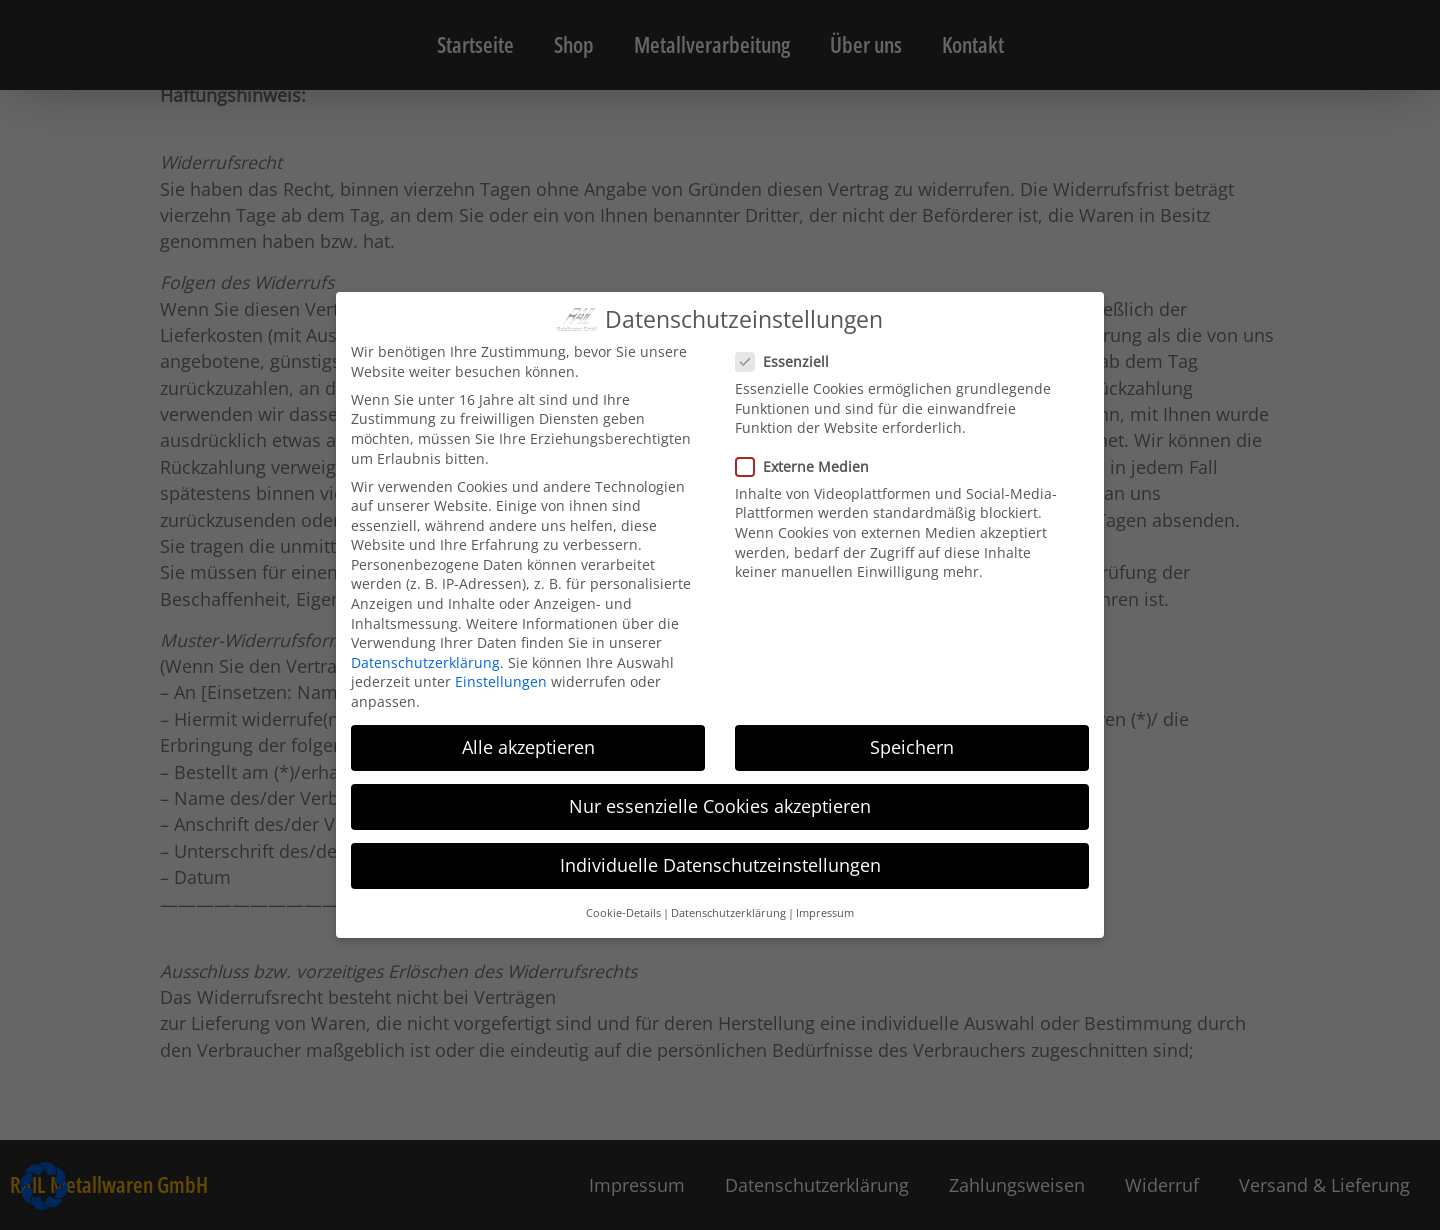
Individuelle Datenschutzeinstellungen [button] (720, 865)
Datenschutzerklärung (425, 662)
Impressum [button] (825, 913)
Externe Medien (808, 466)
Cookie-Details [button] (623, 913)
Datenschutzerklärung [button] (728, 913)
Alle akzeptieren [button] (528, 747)
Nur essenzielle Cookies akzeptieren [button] (720, 806)
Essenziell (788, 361)
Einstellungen (501, 681)
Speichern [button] (912, 747)
